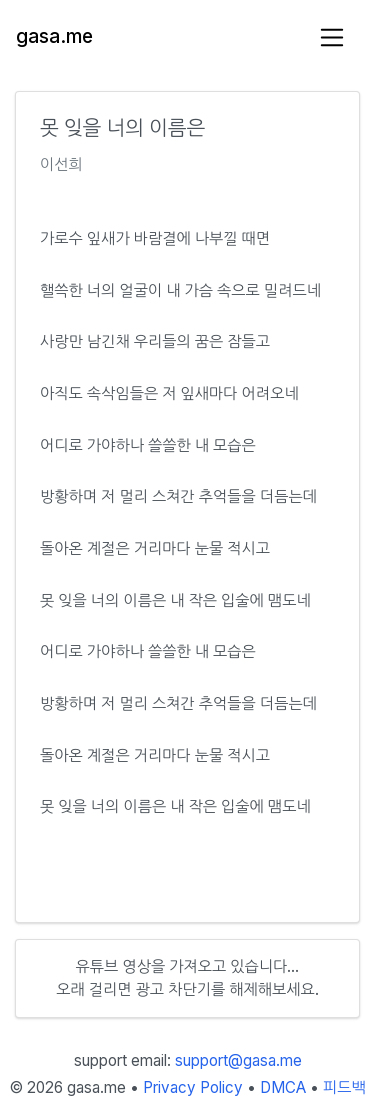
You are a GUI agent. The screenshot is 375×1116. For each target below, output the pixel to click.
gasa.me (54, 36)
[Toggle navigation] (332, 37)
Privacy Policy (193, 1087)
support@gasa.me (238, 1060)
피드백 (344, 1087)
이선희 (61, 164)
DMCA (283, 1087)
